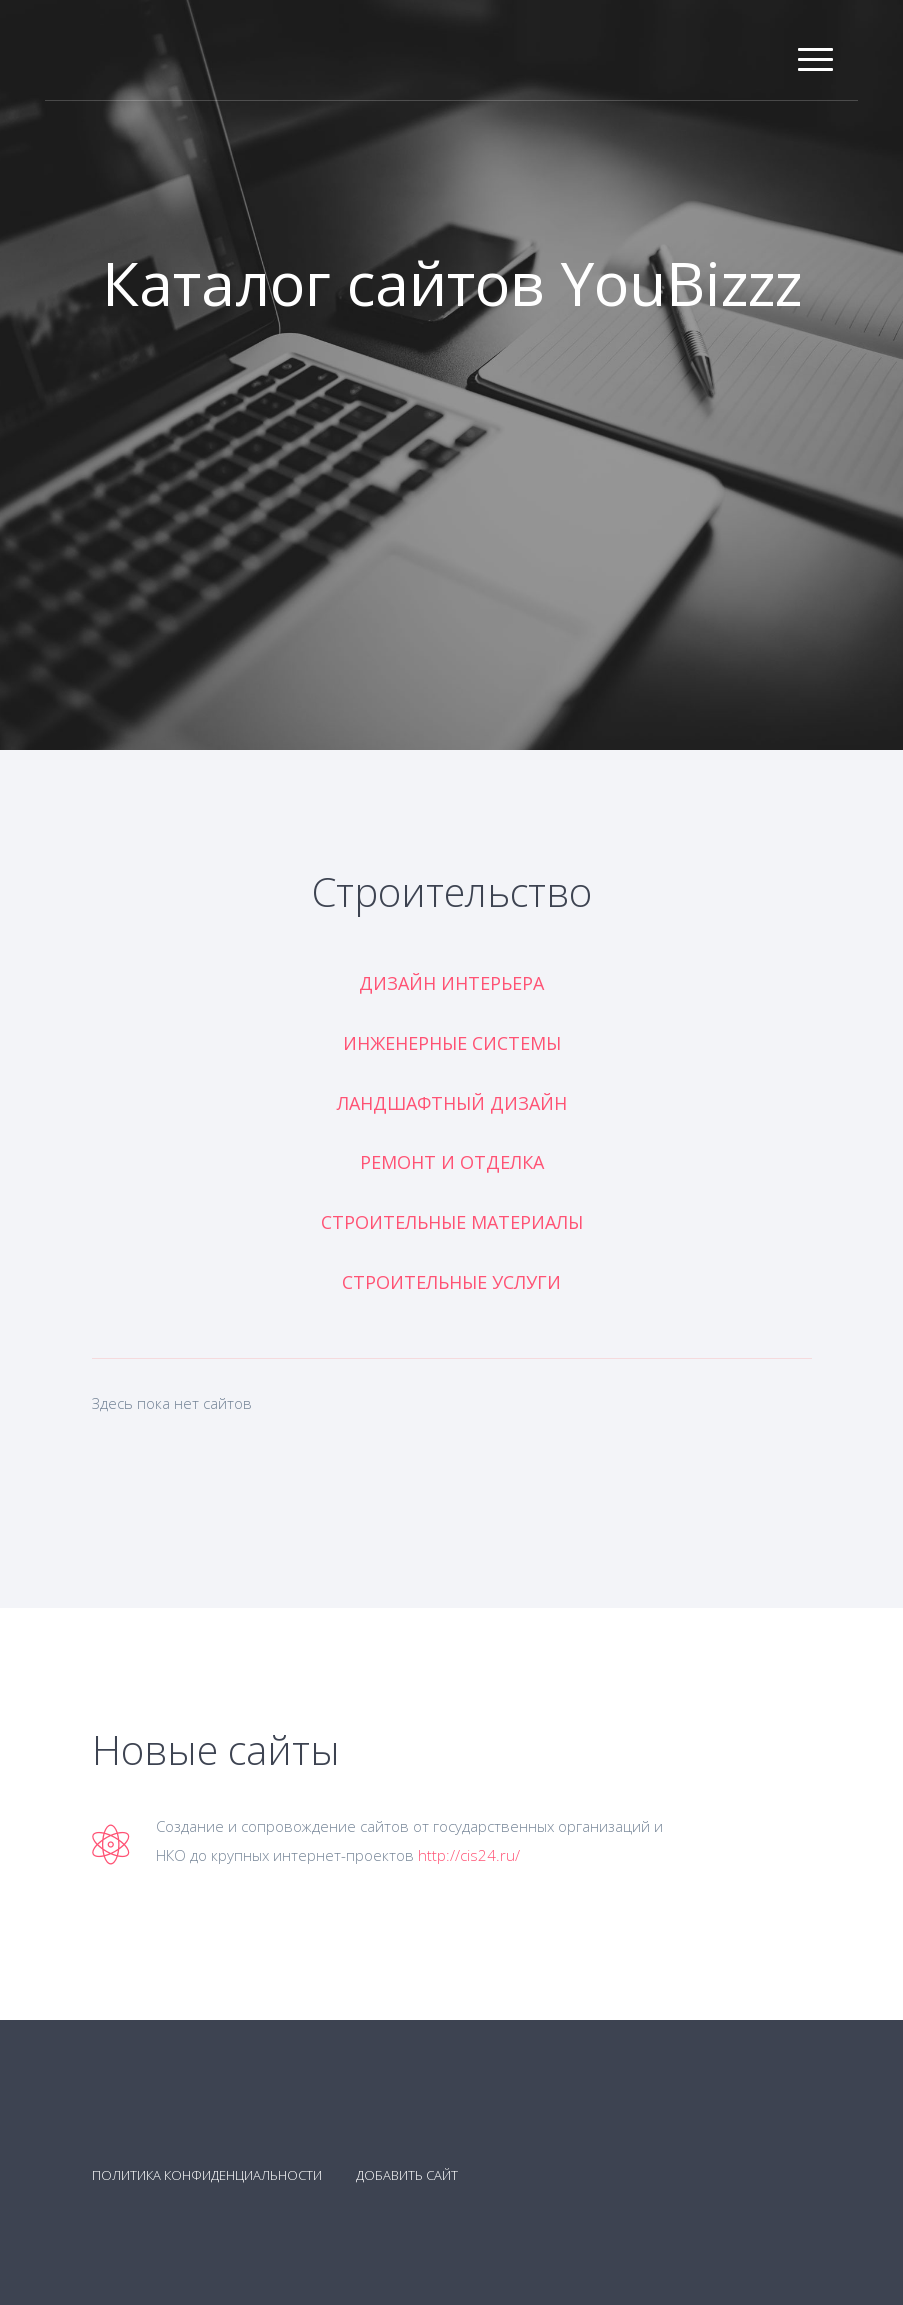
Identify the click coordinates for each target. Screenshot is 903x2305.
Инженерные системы (452, 1043)
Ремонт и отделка (452, 1162)
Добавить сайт (407, 2175)
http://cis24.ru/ (469, 1855)
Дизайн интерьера (451, 983)
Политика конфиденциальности (207, 2175)
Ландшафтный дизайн (452, 1103)
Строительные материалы (452, 1222)
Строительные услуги (451, 1282)
